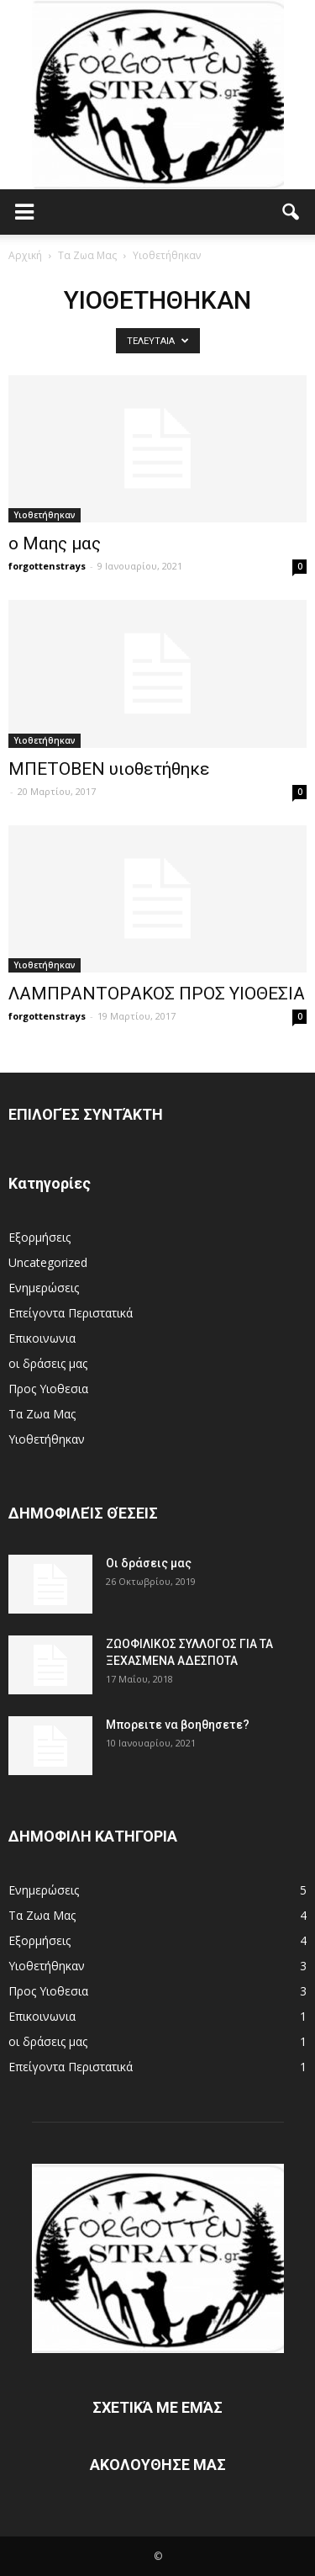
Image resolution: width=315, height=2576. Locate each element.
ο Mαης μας (54, 543)
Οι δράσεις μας (149, 1563)
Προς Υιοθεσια (48, 1389)
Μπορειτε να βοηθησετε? (177, 1724)
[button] (291, 212)
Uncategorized (47, 1262)
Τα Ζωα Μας (42, 1414)
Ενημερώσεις (43, 1288)
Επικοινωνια (42, 1338)
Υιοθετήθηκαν (44, 515)
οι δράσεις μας (47, 1363)
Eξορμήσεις (39, 1237)
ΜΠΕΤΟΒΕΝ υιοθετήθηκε (109, 769)
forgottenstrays (47, 565)
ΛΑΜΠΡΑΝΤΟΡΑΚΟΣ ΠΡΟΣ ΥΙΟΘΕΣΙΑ (156, 993)
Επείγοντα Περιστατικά (70, 1313)
